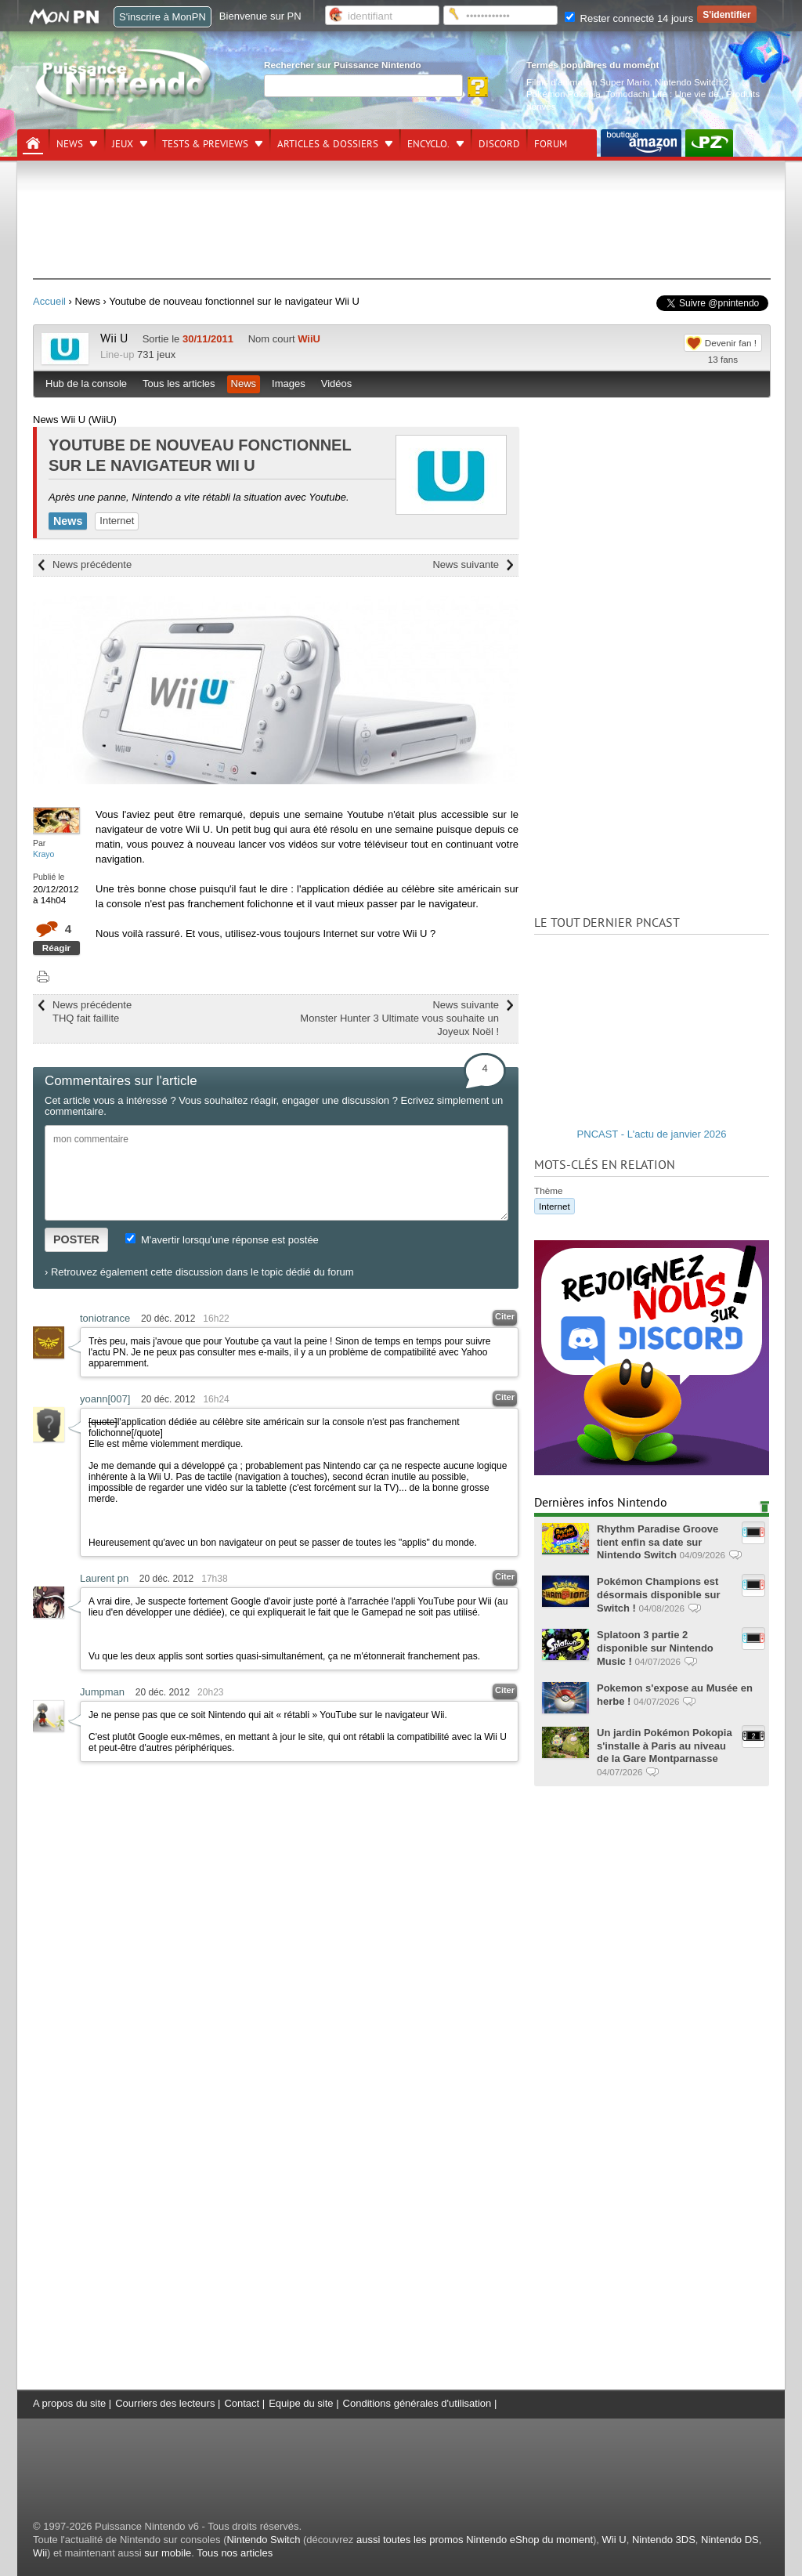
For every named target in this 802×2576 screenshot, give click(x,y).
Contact (241, 2403)
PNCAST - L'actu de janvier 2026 (652, 1134)
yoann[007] (105, 1399)
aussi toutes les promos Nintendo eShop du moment (474, 2539)
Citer (505, 1316)
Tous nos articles (235, 2553)
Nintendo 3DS (663, 2539)
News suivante (465, 564)
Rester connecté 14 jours (629, 18)
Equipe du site (301, 2403)
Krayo (43, 854)
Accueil (49, 301)
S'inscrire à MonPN (162, 17)
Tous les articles (179, 383)
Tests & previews (205, 144)
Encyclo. (428, 144)
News (69, 144)
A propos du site (69, 2403)
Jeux (122, 144)
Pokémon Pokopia (563, 94)
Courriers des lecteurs (165, 2403)
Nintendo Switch (263, 2539)
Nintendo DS (730, 2539)
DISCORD (499, 144)
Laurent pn (104, 1578)
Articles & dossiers (327, 144)
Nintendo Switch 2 (691, 82)
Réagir (56, 947)
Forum (550, 144)
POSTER (76, 1239)
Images (288, 383)
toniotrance (105, 1318)
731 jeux (156, 354)
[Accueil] (33, 143)
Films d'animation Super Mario (587, 82)
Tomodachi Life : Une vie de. (663, 94)
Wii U (114, 338)
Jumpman (102, 1692)
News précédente (92, 564)
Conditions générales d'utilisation (417, 2403)
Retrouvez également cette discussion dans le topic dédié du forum (202, 1272)
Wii (40, 2553)
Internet (116, 520)
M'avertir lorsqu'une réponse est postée (221, 1240)
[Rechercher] (363, 85)
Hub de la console (86, 383)
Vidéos (336, 383)
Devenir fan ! (731, 343)
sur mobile (167, 2553)
